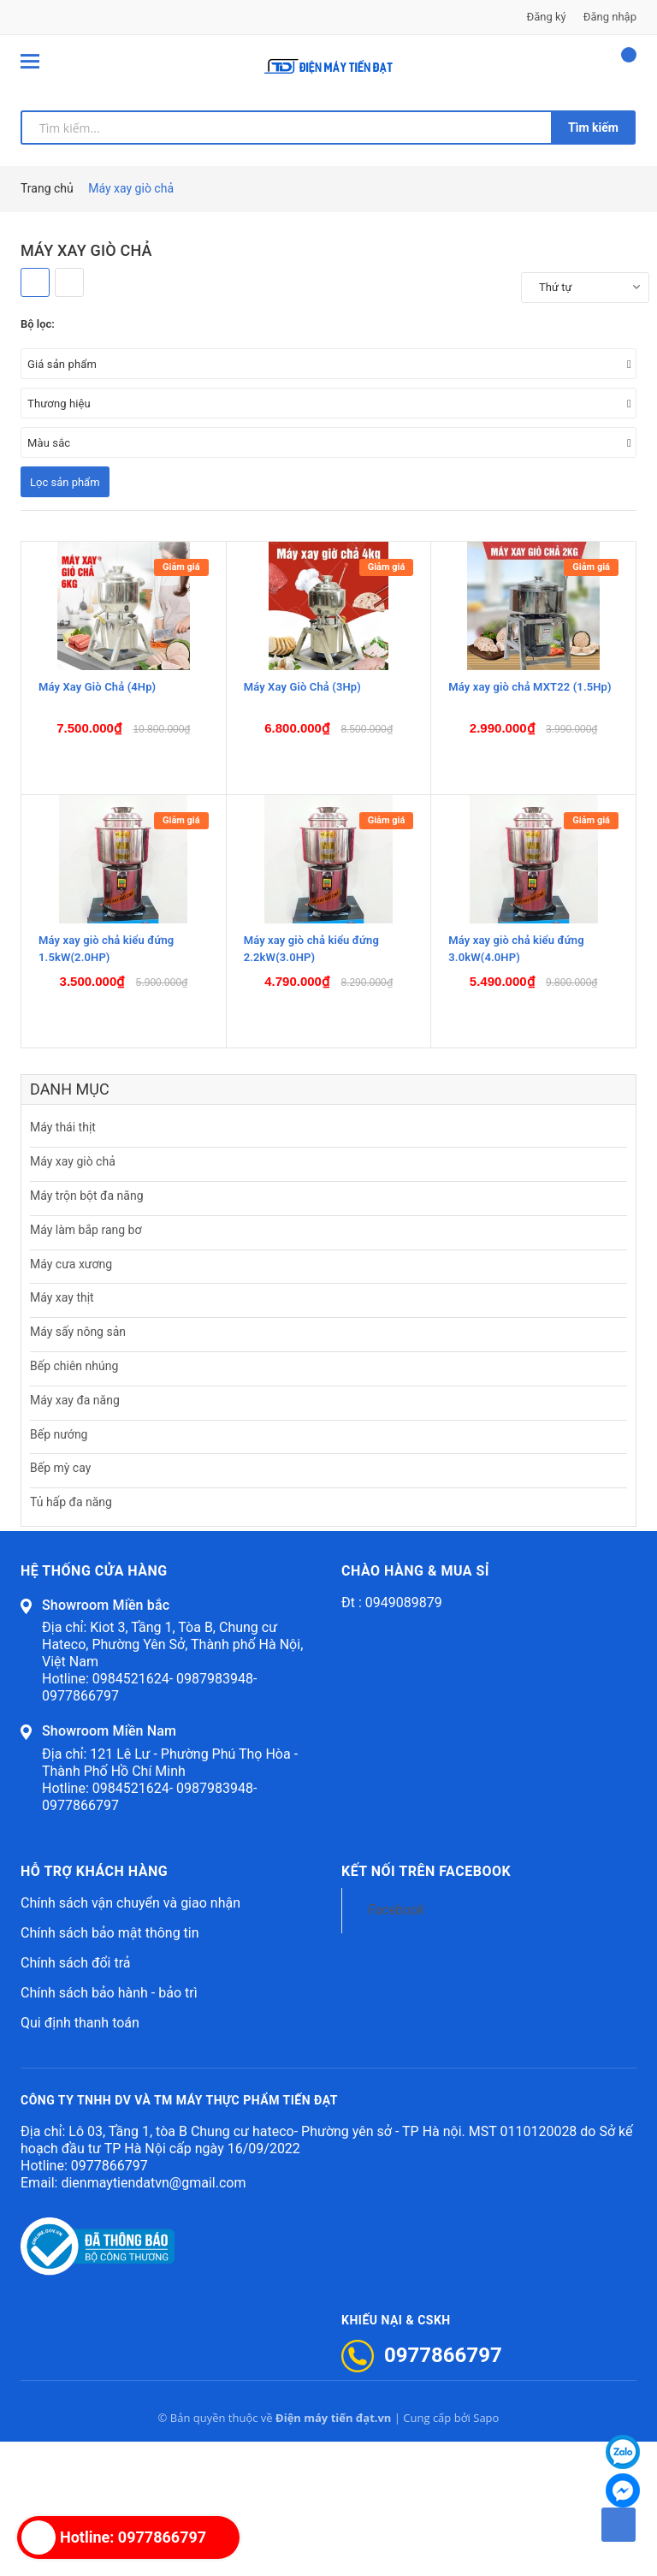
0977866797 (109, 2300)
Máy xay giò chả (72, 1296)
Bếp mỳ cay (60, 1603)
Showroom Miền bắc (105, 1739)
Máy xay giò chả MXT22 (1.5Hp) (529, 768)
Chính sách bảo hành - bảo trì (109, 2127)
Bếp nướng (58, 1569)
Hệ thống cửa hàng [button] (94, 1705)
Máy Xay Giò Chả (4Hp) (97, 768)
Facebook (396, 2044)
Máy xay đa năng (75, 1534)
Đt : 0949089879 (391, 1737)
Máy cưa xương (71, 1398)
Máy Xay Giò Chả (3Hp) (302, 768)
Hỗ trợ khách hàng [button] (94, 2005)
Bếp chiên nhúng (74, 1500)
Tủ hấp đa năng (71, 1636)
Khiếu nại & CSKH (396, 2454)
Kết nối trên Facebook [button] (426, 2005)
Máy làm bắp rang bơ (85, 1364)
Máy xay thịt (62, 1432)
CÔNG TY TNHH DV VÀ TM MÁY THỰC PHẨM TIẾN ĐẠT (179, 2234)
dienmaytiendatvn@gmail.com (153, 2317)
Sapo (486, 2552)
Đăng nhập (609, 16)
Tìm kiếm (593, 127)
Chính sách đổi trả (76, 2097)
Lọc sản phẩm (65, 482)
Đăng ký (546, 16)
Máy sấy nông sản (78, 1466)
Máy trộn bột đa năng (87, 1330)
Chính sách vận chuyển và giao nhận (130, 2037)
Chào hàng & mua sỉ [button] (415, 1705)
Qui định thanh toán (80, 2157)
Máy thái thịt (63, 1262)
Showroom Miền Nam (109, 1866)
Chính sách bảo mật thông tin (110, 2067)
